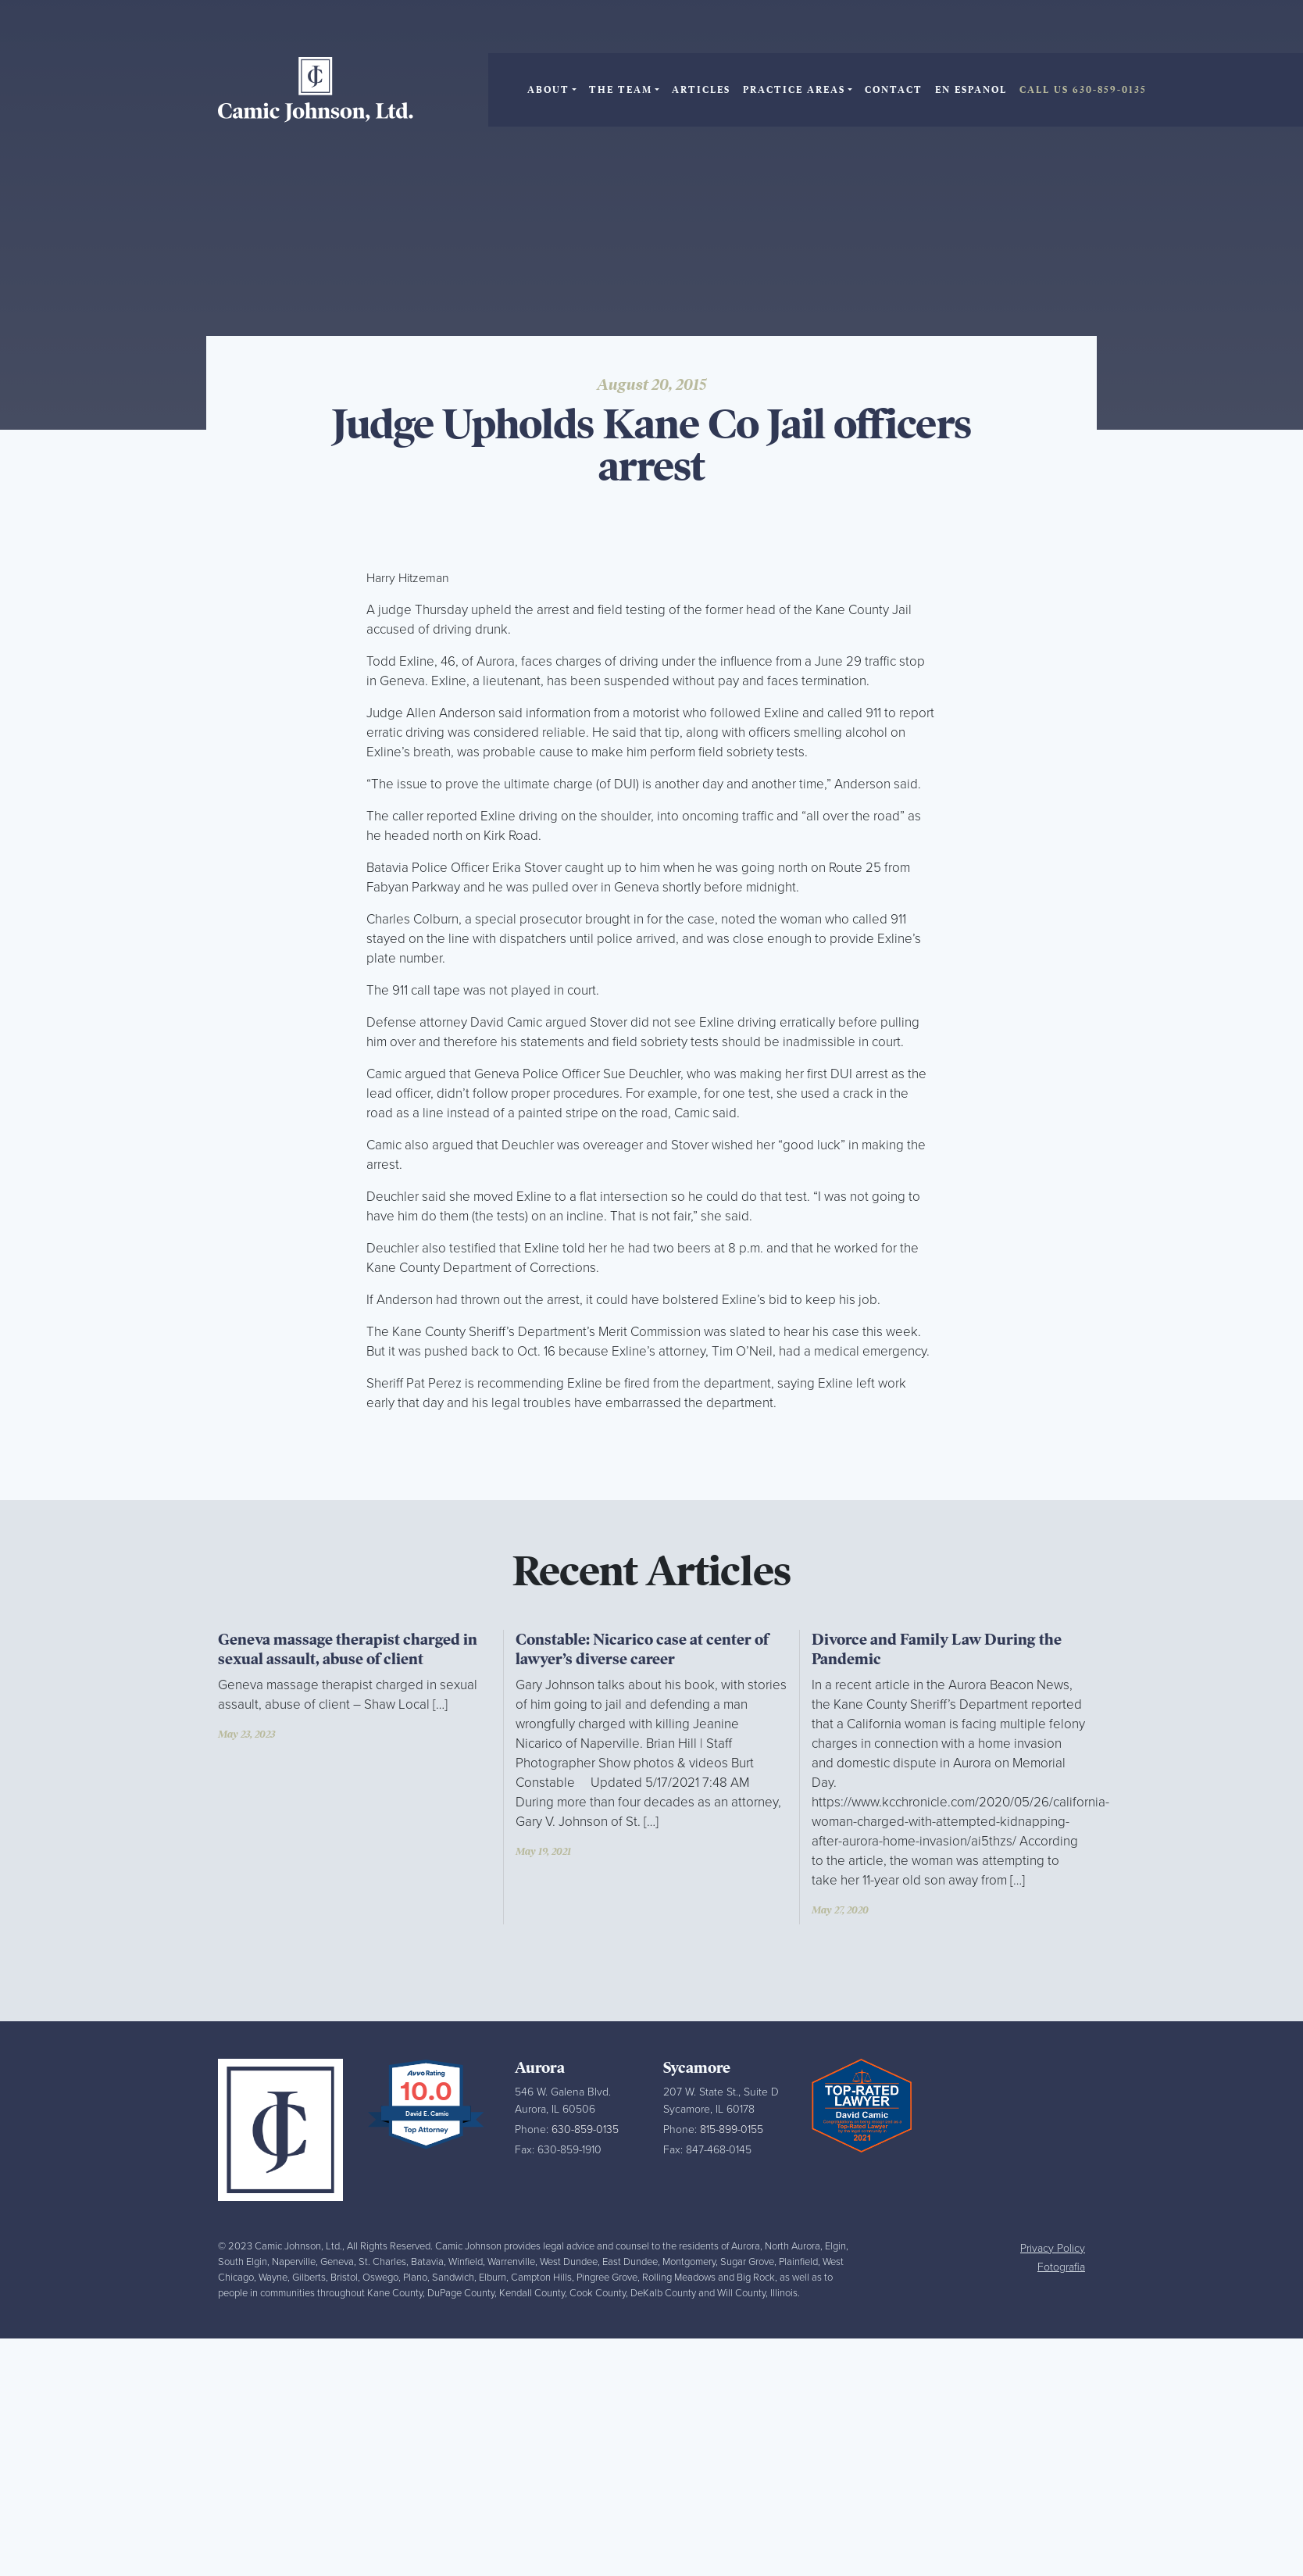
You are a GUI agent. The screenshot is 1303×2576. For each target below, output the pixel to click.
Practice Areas (794, 90)
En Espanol (971, 90)
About (548, 90)
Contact (894, 90)
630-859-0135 (585, 2129)
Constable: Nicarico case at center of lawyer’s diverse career (642, 1649)
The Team (620, 90)
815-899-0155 (731, 2129)
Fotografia (1061, 2267)
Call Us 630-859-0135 (1083, 90)
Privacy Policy (1052, 2248)
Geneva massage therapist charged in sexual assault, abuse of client (347, 1649)
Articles (701, 90)
